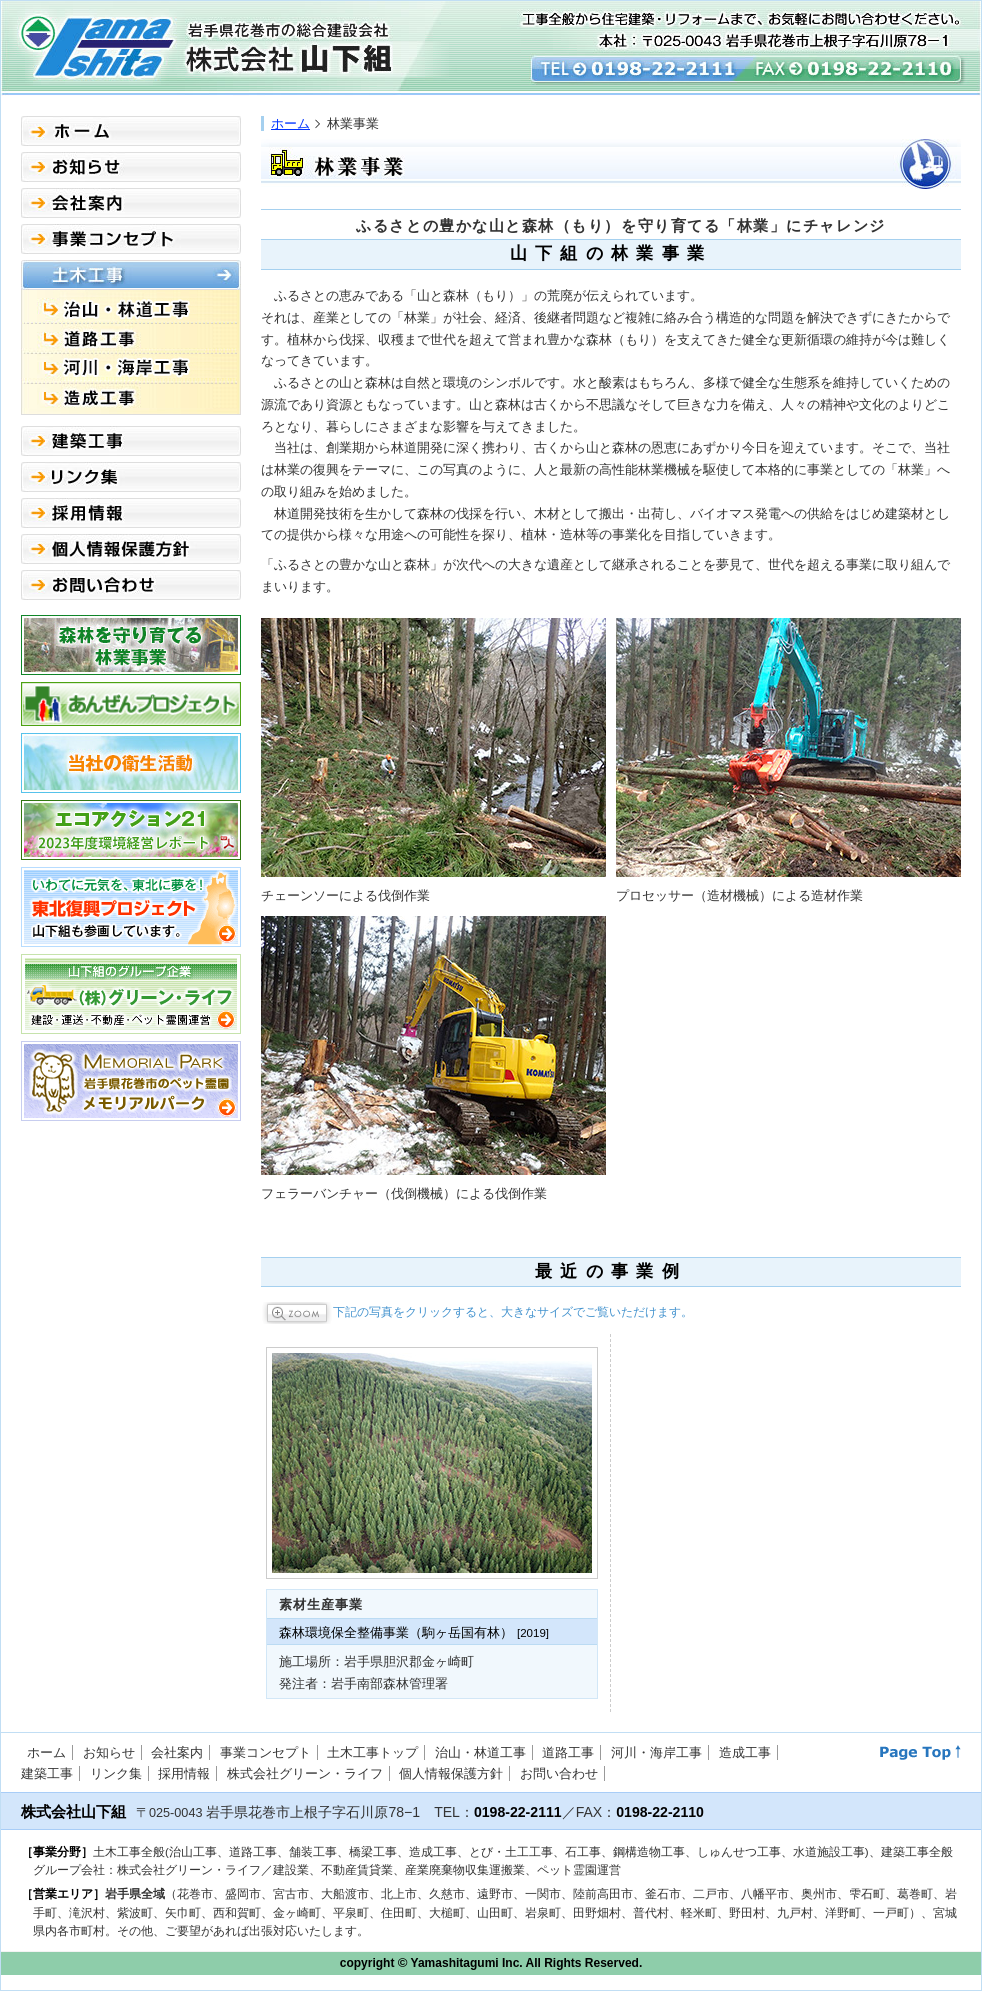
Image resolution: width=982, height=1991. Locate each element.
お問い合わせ (131, 585)
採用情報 (131, 513)
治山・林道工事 (480, 1752)
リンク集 (131, 477)
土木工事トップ (372, 1752)
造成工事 (131, 399)
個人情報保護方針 (131, 549)
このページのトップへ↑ (920, 1752)
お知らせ (131, 167)
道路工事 (131, 339)
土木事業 (131, 275)
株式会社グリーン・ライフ (305, 1773)
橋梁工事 (131, 369)
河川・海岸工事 (656, 1752)
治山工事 (131, 307)
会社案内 (131, 203)
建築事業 (131, 441)
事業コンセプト (131, 239)
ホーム (290, 123)
